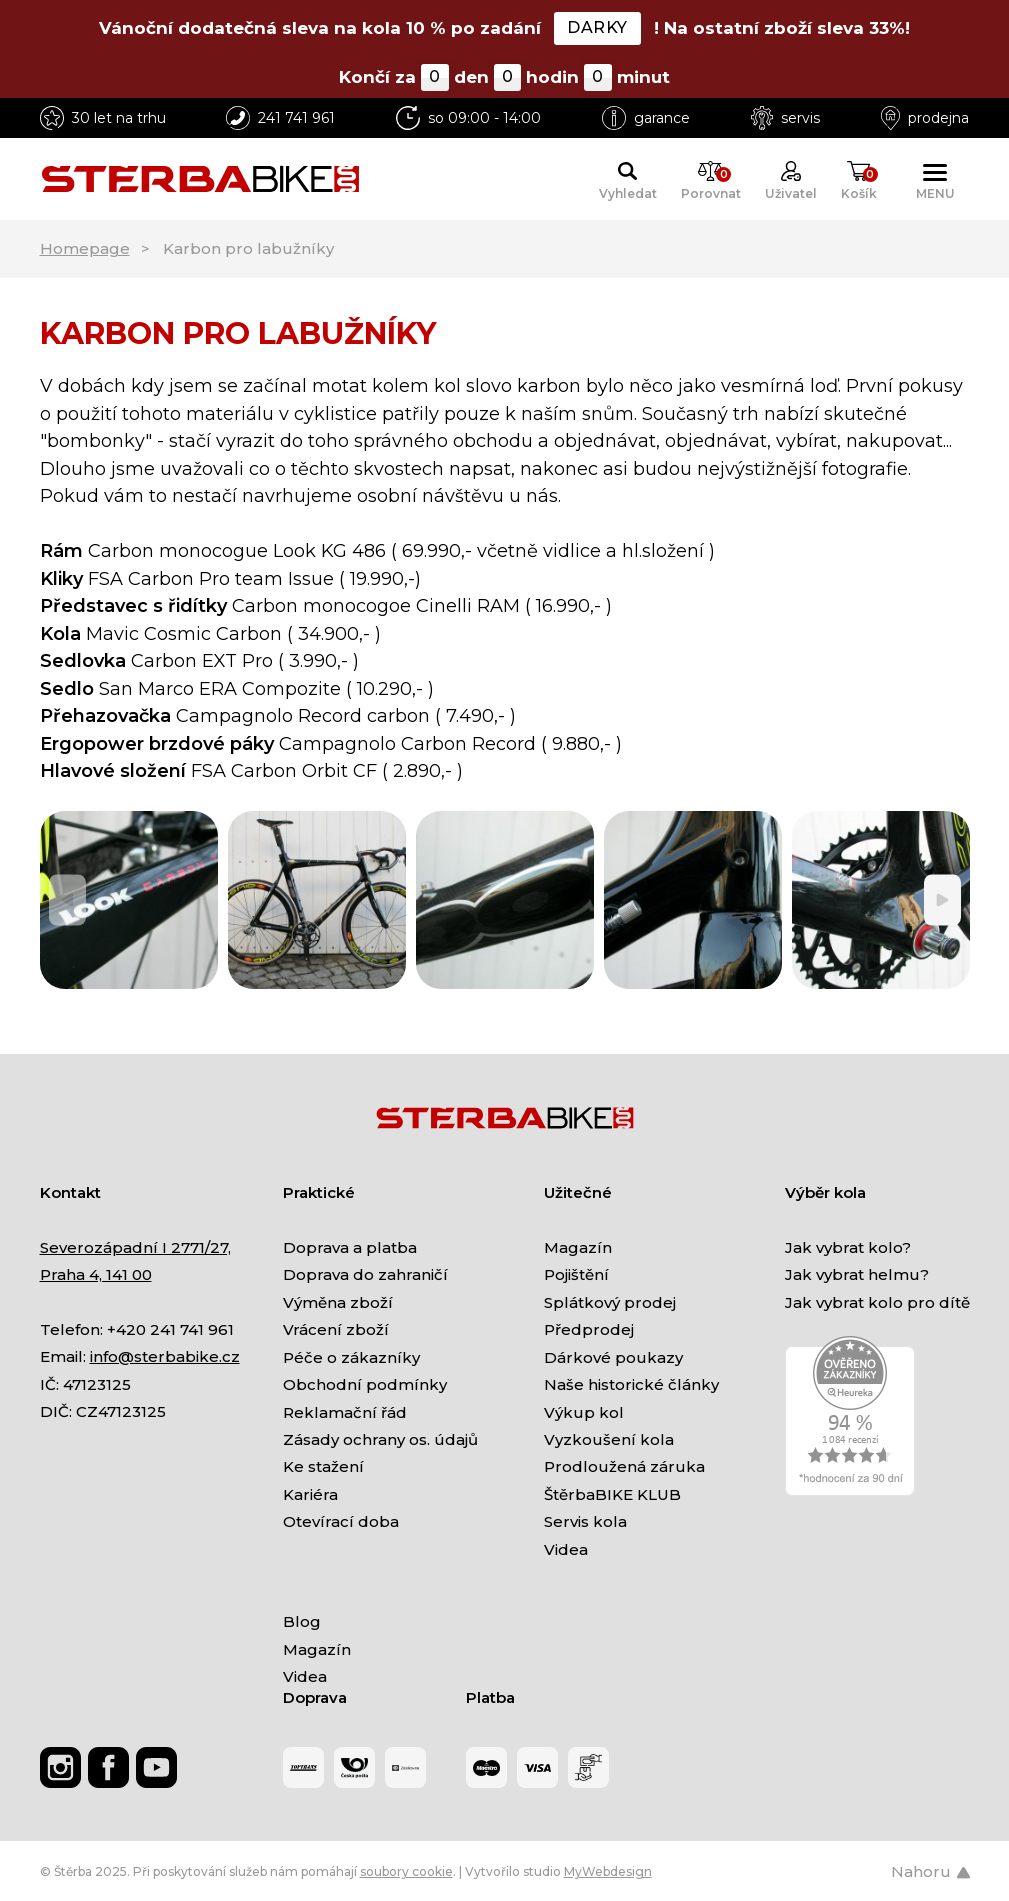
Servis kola (585, 1521)
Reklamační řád (345, 1412)
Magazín (578, 1247)
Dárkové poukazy (613, 1357)
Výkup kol (584, 1412)
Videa (566, 1549)
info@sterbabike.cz (165, 1356)
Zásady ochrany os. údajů (380, 1439)
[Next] (942, 899)
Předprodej (589, 1329)
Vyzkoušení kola (609, 1439)
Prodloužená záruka (624, 1466)
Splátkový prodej (610, 1302)
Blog (302, 1621)
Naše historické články (631, 1384)
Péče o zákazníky (351, 1357)
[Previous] (67, 899)
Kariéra (310, 1494)
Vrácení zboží (336, 1329)
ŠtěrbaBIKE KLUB (612, 1494)
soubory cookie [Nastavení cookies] (406, 1871)
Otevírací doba (341, 1521)
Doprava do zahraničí (365, 1274)
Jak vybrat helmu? (857, 1274)
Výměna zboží (338, 1302)
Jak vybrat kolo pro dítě (877, 1302)
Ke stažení (323, 1466)
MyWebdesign (608, 1871)
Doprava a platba (350, 1247)
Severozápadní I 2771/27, (135, 1247)
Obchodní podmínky (365, 1384)
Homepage (85, 248)
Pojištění (576, 1274)
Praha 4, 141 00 (96, 1274)
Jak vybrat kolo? (848, 1247)
